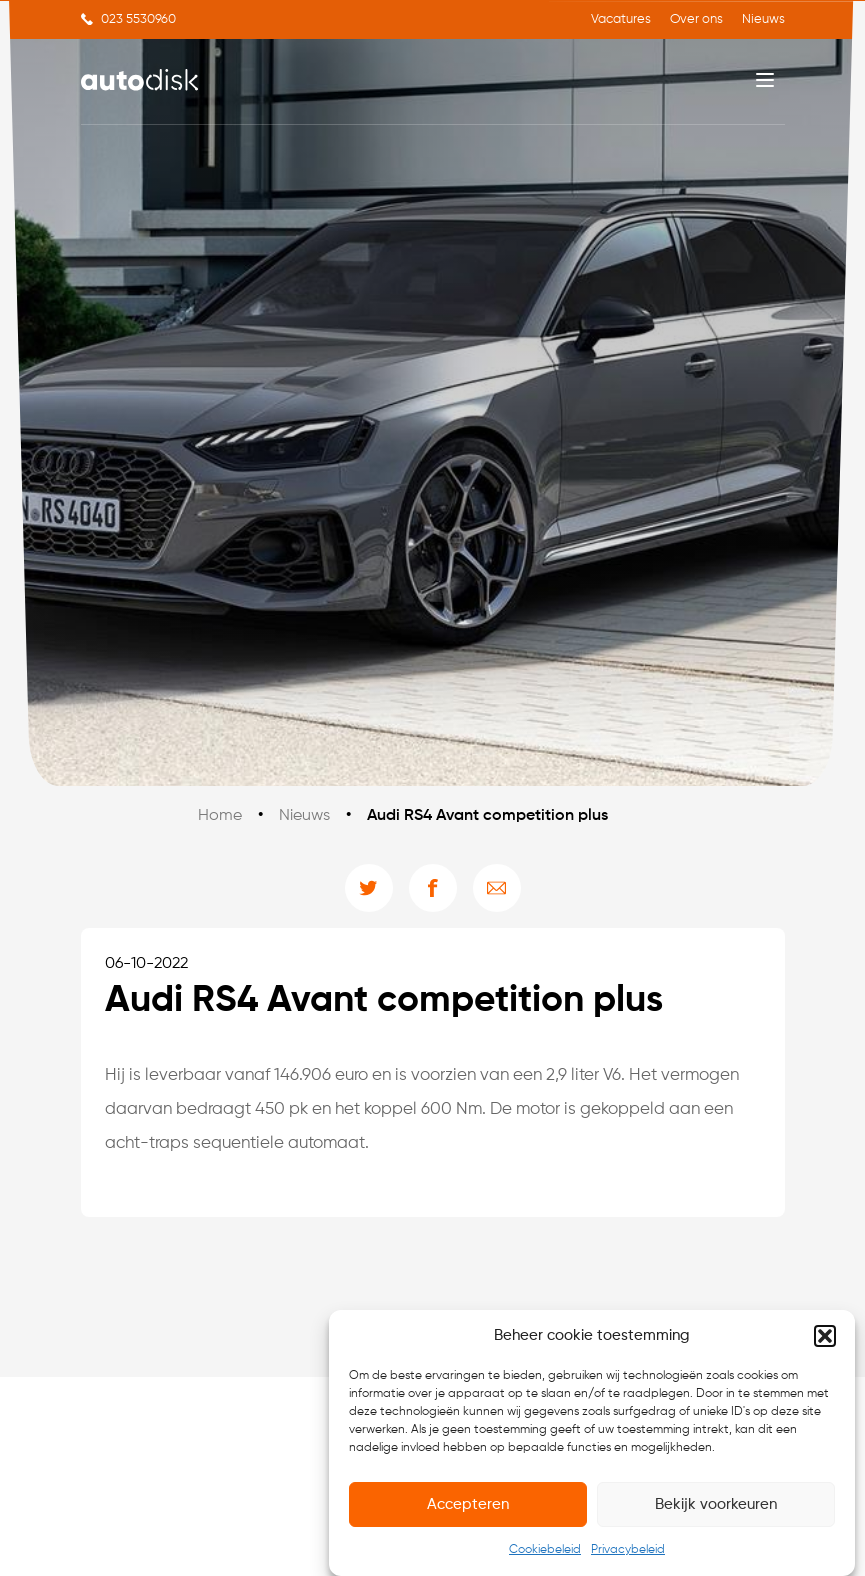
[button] (825, 1337)
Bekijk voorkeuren (716, 1505)
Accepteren (468, 1505)
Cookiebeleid (545, 1551)
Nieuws (763, 19)
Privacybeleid (628, 1551)
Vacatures (621, 19)
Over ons (696, 19)
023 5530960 (138, 19)
